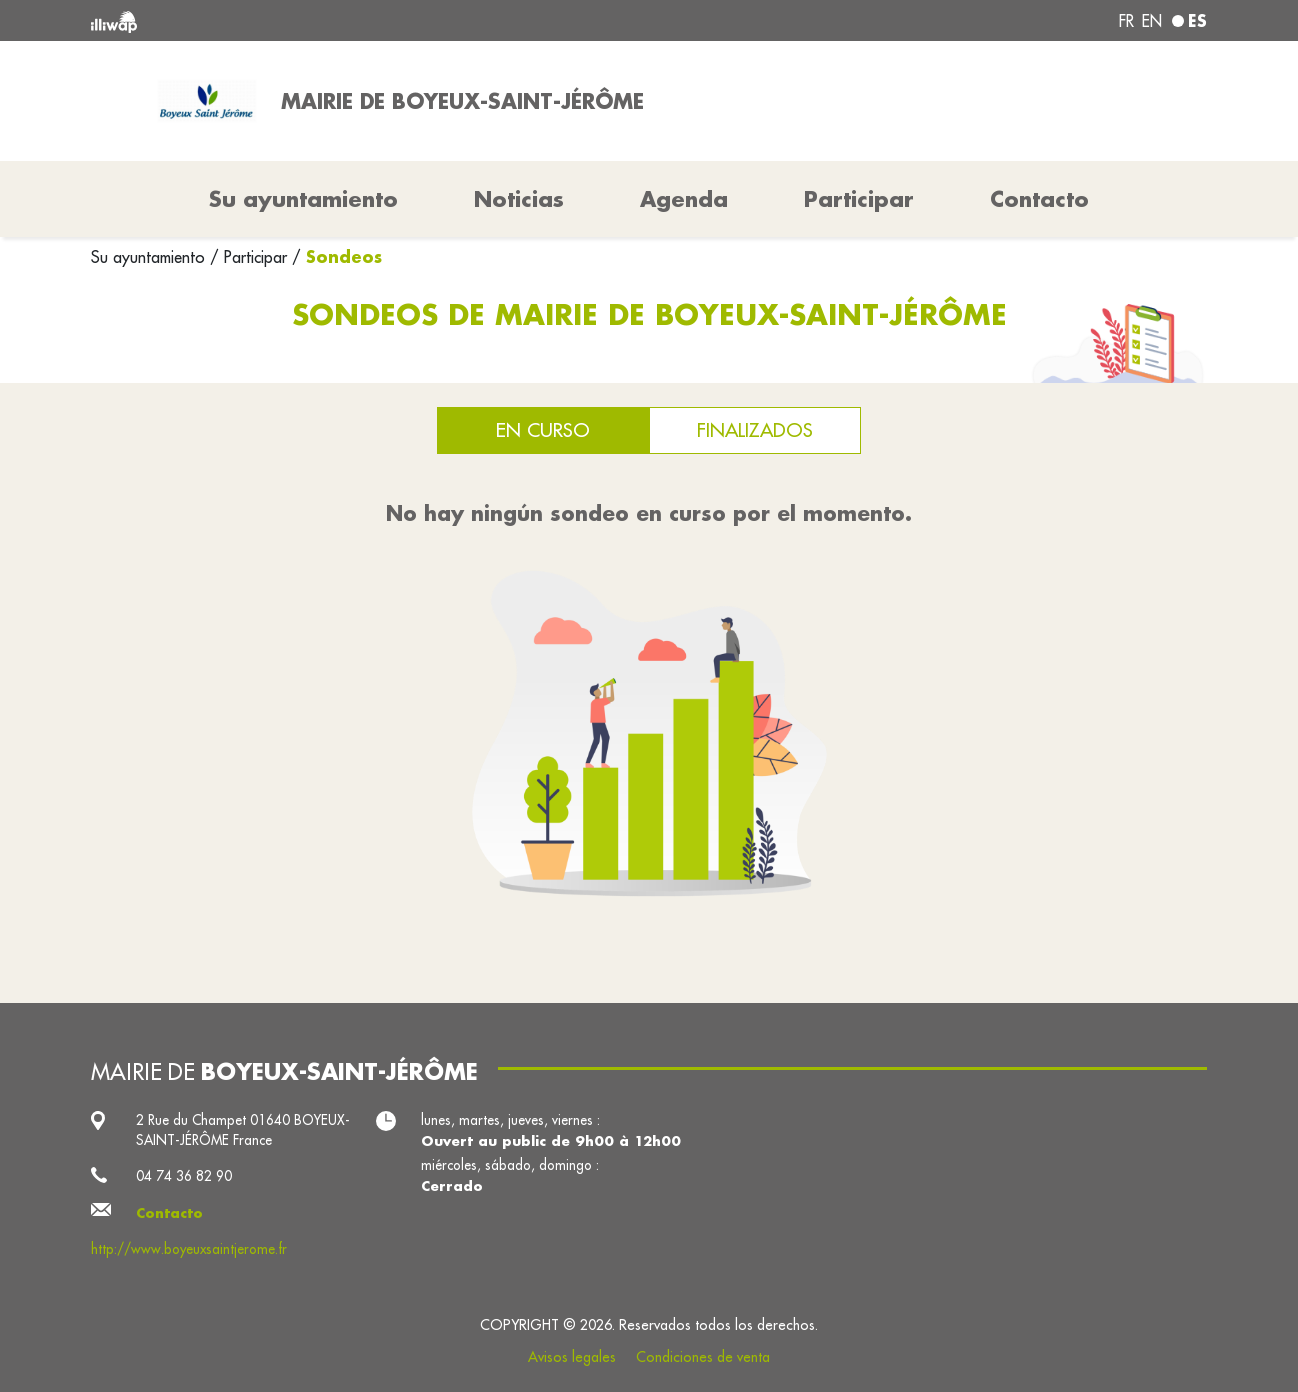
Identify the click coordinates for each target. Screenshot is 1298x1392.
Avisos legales (572, 1357)
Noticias (519, 199)
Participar (859, 199)
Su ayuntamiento (150, 257)
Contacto (1039, 199)
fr (1126, 21)
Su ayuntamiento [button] (303, 199)
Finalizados (755, 429)
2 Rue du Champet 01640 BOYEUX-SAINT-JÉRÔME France (243, 1130)
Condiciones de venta (703, 1357)
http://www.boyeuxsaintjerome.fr (189, 1249)
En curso (543, 429)
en (1152, 21)
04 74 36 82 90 (184, 1176)
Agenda (684, 199)
